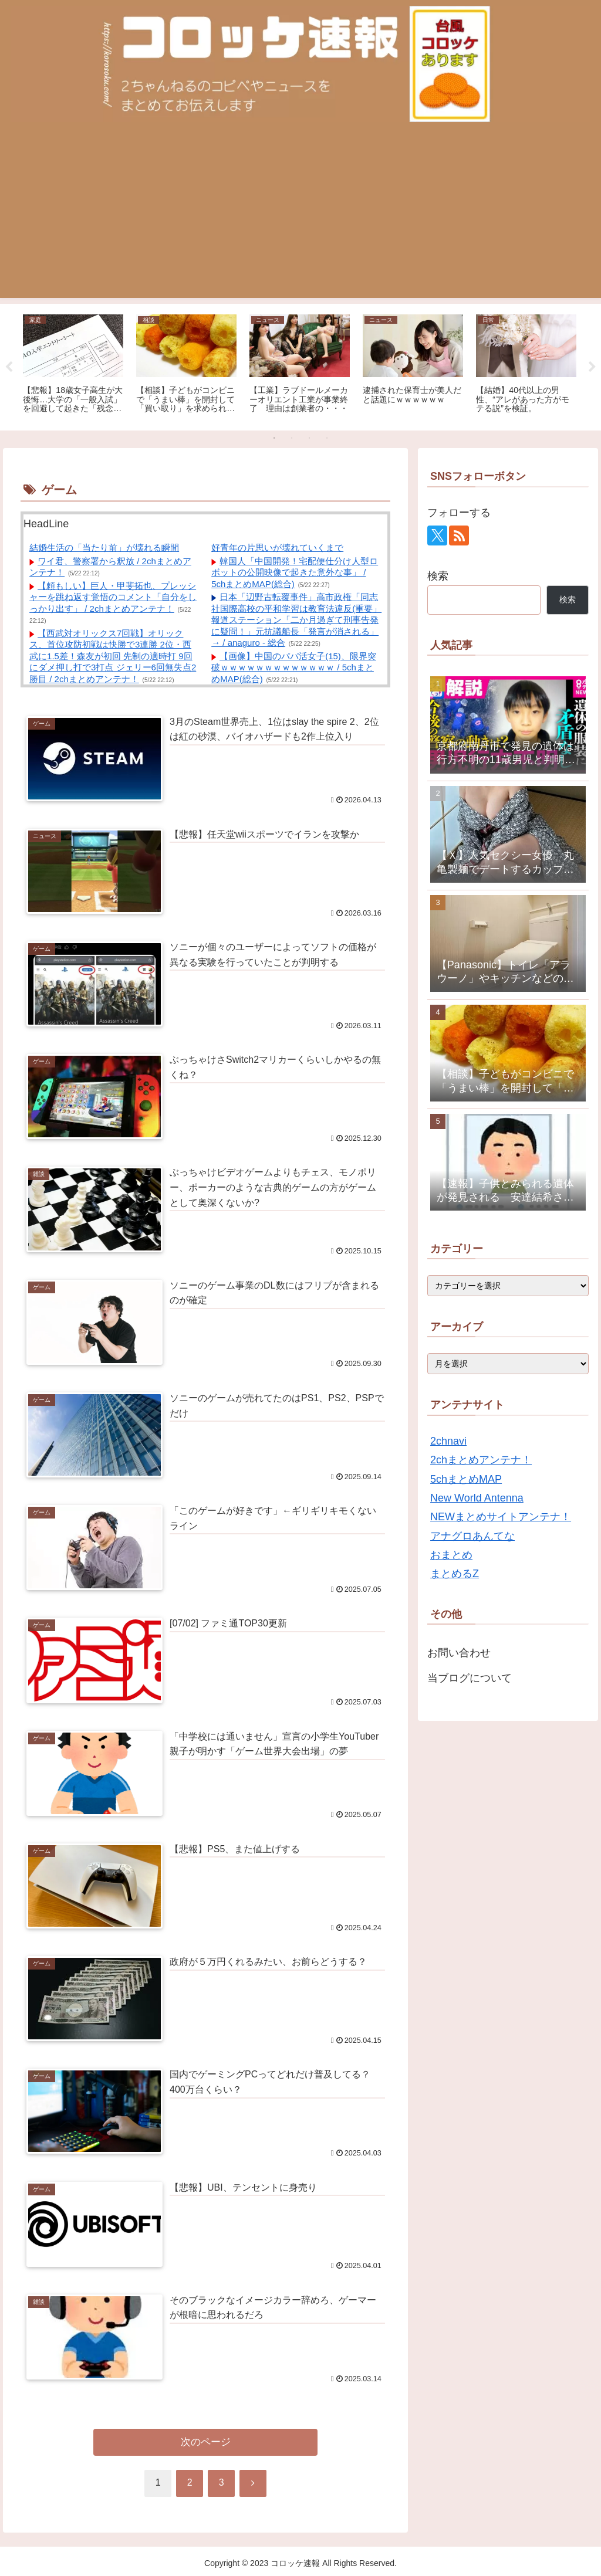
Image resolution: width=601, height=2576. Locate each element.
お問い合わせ (459, 1653)
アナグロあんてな (472, 1536)
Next (592, 367)
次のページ (206, 2442)
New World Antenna (477, 1498)
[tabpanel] (73, 365)
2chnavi (448, 1441)
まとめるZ (454, 1574)
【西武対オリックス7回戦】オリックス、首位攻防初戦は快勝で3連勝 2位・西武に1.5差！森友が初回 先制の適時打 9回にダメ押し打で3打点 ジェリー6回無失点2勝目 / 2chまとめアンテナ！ (112, 656)
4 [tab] (327, 438)
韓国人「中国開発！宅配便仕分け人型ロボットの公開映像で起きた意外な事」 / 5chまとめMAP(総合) (294, 572)
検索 (437, 576)
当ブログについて (469, 1678)
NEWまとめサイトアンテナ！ (500, 1517)
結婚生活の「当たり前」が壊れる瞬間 (104, 548)
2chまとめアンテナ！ (481, 1460)
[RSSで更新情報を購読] (459, 535)
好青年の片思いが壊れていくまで (277, 548)
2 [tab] (292, 438)
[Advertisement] (300, 216)
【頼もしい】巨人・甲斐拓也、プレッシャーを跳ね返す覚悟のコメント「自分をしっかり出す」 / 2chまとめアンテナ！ (113, 597)
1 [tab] (274, 438)
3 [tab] (309, 438)
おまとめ (451, 1555)
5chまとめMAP (466, 1479)
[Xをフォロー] (437, 535)
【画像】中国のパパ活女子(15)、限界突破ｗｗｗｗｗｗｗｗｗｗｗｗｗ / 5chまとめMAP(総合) (293, 667)
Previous (9, 367)
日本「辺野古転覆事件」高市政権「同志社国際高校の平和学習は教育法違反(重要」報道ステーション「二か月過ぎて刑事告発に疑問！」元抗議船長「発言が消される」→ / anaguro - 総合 (296, 620)
